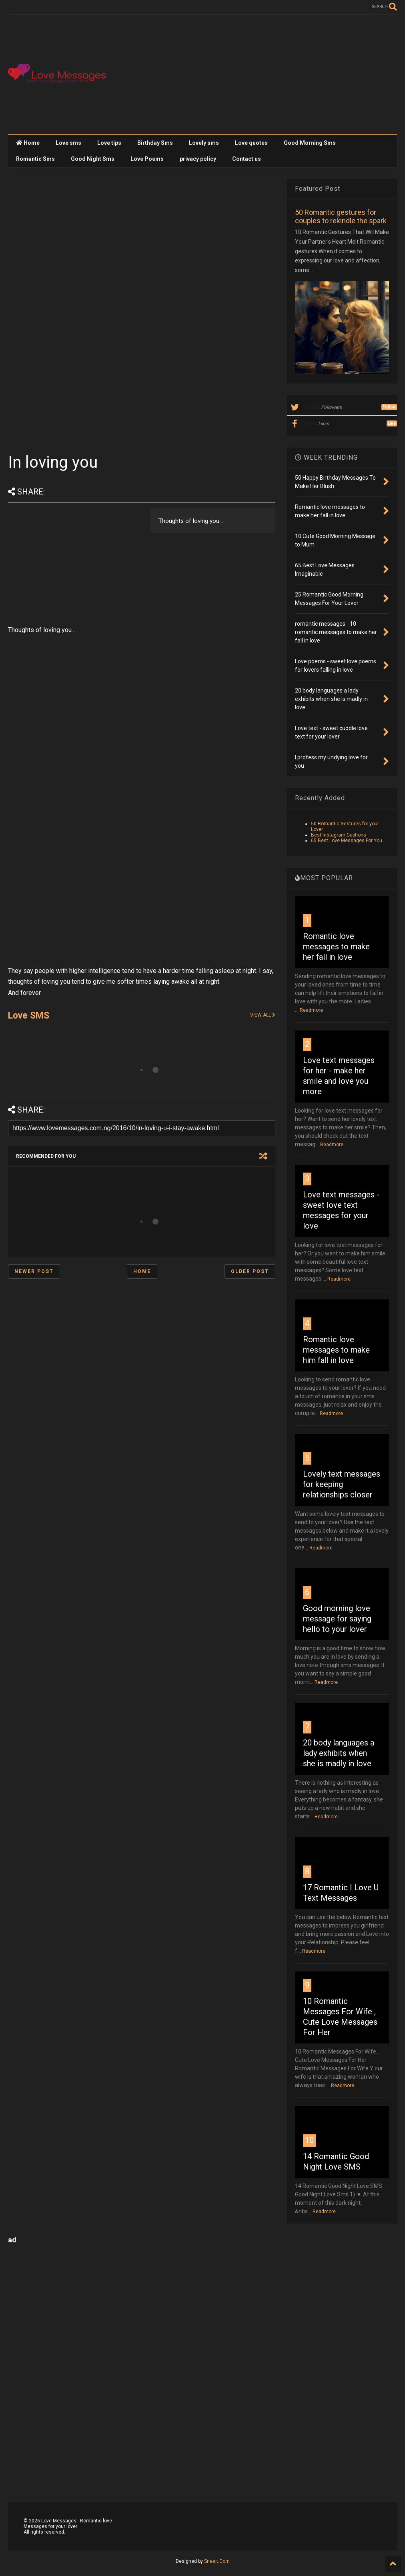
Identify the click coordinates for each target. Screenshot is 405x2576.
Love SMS (28, 1015)
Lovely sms (204, 143)
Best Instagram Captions (338, 835)
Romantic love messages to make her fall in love (336, 946)
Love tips (109, 143)
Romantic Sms (35, 159)
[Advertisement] (251, 74)
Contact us (246, 159)
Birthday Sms (155, 143)
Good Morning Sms (310, 143)
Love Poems (147, 159)
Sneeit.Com (217, 2561)
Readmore (311, 1010)
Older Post (250, 1271)
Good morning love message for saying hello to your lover (337, 1618)
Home (28, 143)
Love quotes (251, 143)
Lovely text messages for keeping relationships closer (341, 1484)
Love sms (68, 143)
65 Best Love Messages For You (346, 840)
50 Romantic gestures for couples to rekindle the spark (341, 216)
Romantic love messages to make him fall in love (336, 1350)
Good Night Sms (92, 159)
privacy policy (198, 159)
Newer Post (34, 1271)
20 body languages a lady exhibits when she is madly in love (338, 1753)
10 (309, 2140)
